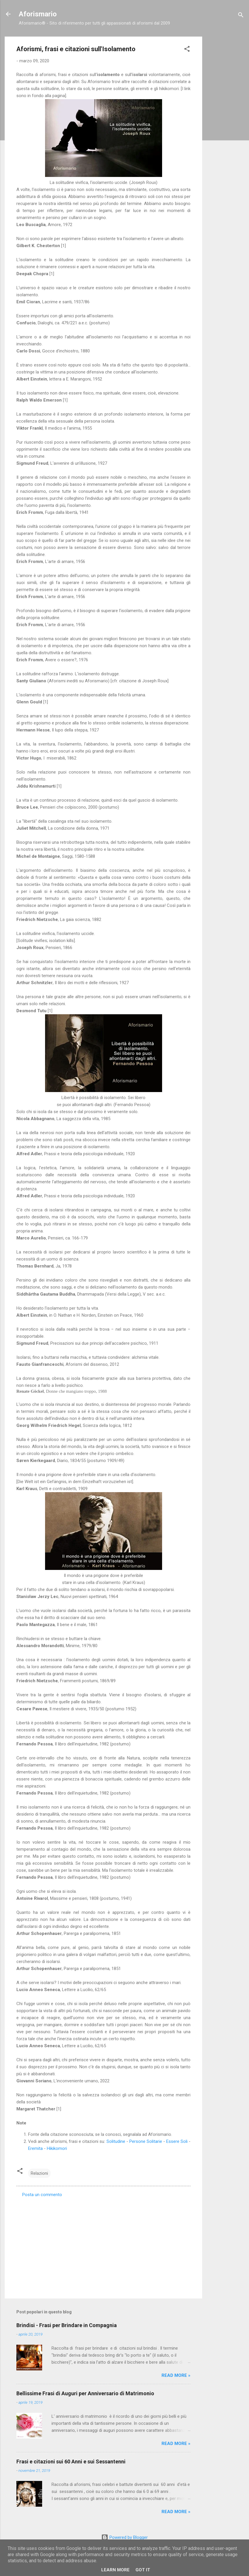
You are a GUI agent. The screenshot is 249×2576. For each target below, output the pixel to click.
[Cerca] (240, 16)
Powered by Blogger (124, 2537)
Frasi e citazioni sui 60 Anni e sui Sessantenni (71, 2461)
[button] (186, 49)
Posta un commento (42, 2194)
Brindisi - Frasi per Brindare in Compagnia (66, 2325)
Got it (142, 2569)
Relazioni (39, 2173)
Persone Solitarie (145, 2141)
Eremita (35, 2148)
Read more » (176, 2375)
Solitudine (116, 2141)
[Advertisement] (225, 124)
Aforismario (38, 14)
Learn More (115, 2569)
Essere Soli (177, 2141)
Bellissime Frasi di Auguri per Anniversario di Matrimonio (85, 2393)
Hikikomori (57, 2148)
